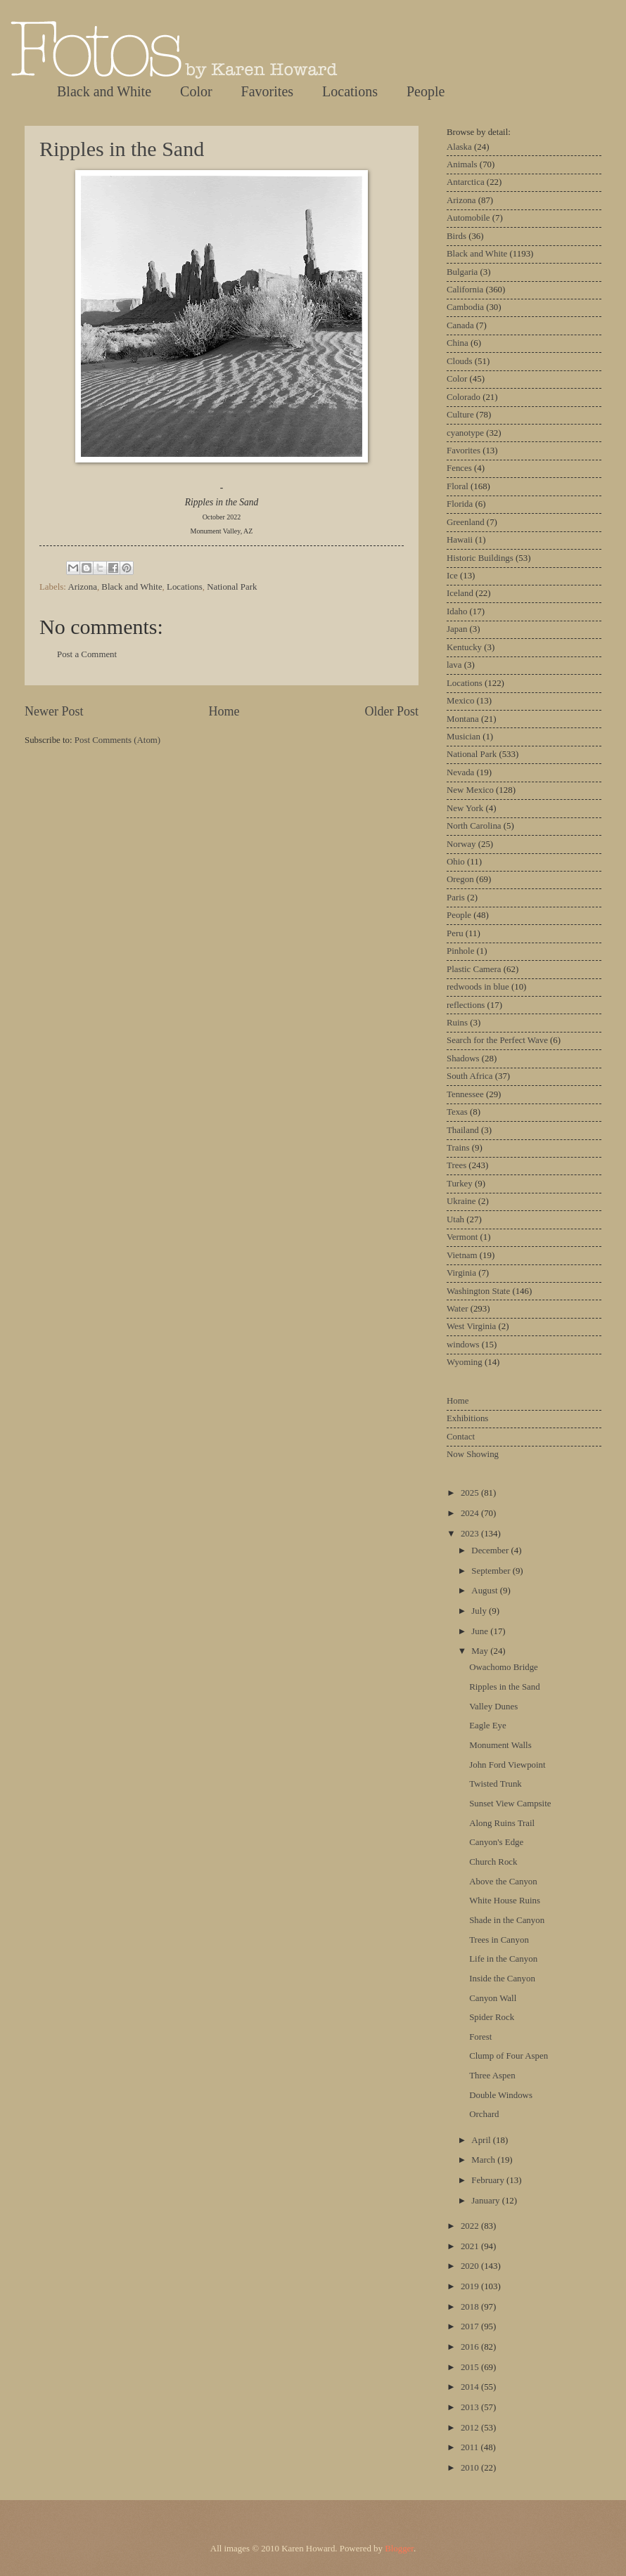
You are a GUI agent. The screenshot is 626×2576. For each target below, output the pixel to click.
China (457, 343)
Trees (456, 1165)
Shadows (463, 1058)
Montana (463, 719)
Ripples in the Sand (121, 148)
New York (465, 808)
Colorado (463, 397)
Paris (456, 897)
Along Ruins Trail (502, 1823)
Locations (350, 91)
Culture (460, 415)
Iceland (460, 593)
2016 (471, 2347)
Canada (460, 325)
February (488, 2180)
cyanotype (465, 433)
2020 (471, 2266)
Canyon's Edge (496, 1842)
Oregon (460, 879)
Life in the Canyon (503, 1959)
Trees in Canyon (499, 1940)
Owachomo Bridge (503, 1667)
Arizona (82, 587)
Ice (452, 576)
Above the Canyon (503, 1881)
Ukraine (461, 1201)
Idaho (457, 611)
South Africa (469, 1076)
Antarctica (466, 182)
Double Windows (500, 2095)
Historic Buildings (480, 558)
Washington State (478, 1291)
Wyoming (465, 1362)
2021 (471, 2246)
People (426, 91)
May (480, 1651)
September (491, 1571)
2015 (471, 2367)
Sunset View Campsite (510, 1803)
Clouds (460, 361)
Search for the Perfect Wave (497, 1040)
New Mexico (470, 790)
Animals (462, 164)
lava (454, 665)
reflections (466, 1005)
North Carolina (474, 826)
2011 (471, 2447)
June (480, 1631)
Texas (457, 1112)
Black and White (104, 91)
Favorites (267, 91)
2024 (471, 1513)
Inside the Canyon (502, 1978)
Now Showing (473, 1454)
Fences (459, 468)
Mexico (460, 701)
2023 (471, 1534)
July (480, 1611)
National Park (232, 587)
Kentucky (464, 647)
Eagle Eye (487, 1725)
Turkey (460, 1184)
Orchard (484, 2114)
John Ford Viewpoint (507, 1765)
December (491, 1550)
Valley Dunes (493, 1706)
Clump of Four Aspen (508, 2056)
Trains (458, 1148)
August (485, 1591)
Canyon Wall (492, 1998)
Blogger (399, 2549)
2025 (471, 1493)
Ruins (457, 1023)
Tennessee (465, 1094)
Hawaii (460, 540)
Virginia (461, 1273)
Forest (480, 2037)
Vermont (462, 1237)
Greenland (466, 522)
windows (463, 1345)
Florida (460, 504)
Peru (455, 933)
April (481, 2140)
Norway (461, 844)
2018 (471, 2307)
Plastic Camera (474, 969)
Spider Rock (491, 2017)
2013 (471, 2407)
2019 (471, 2286)
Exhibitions (467, 1418)
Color (196, 91)
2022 (471, 2226)
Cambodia (465, 307)
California (465, 290)
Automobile (468, 218)
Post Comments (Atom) (117, 740)
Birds (456, 236)
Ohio (456, 862)
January (486, 2201)
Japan (457, 629)
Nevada (460, 772)
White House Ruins (504, 1900)
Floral (457, 486)
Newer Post (54, 711)
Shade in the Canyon (506, 1920)
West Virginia (471, 1326)
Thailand (463, 1130)
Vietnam (462, 1255)
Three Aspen (492, 2075)
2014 (471, 2387)
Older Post (391, 711)
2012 (471, 2428)
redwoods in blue (478, 987)
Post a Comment (87, 654)
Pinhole (460, 951)
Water (457, 1309)
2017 (471, 2326)
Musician (463, 737)
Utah (455, 1219)
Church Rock (493, 1862)
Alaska (459, 147)
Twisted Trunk (495, 1784)
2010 (471, 2468)
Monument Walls (500, 1745)
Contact (461, 1437)
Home (223, 711)
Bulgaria (462, 272)
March (484, 2160)
